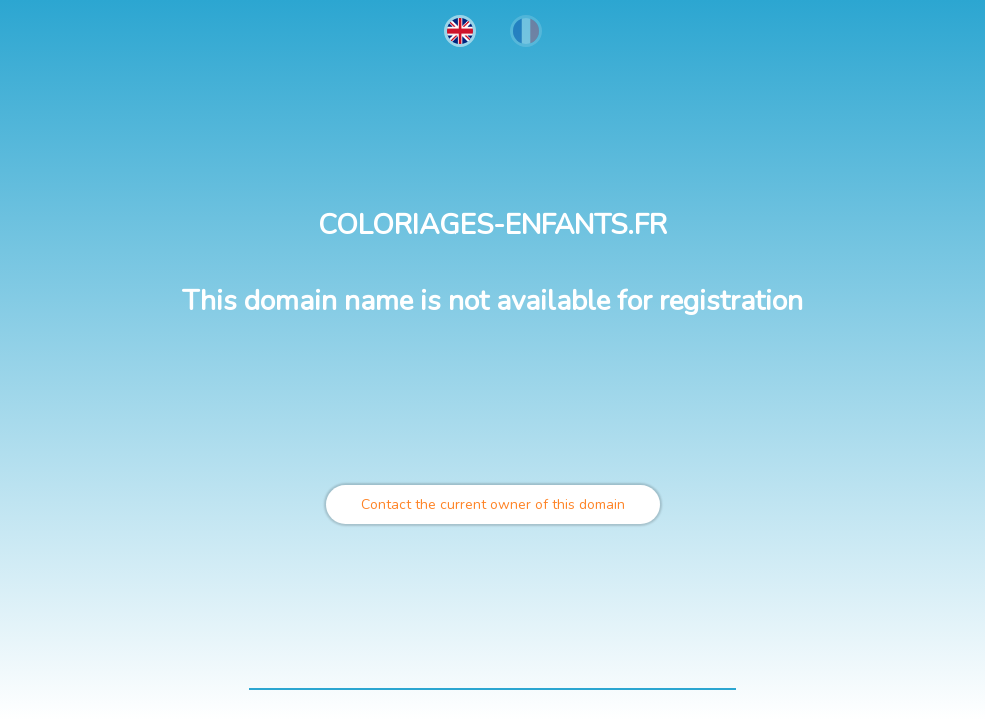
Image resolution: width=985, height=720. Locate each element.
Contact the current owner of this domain (493, 504)
